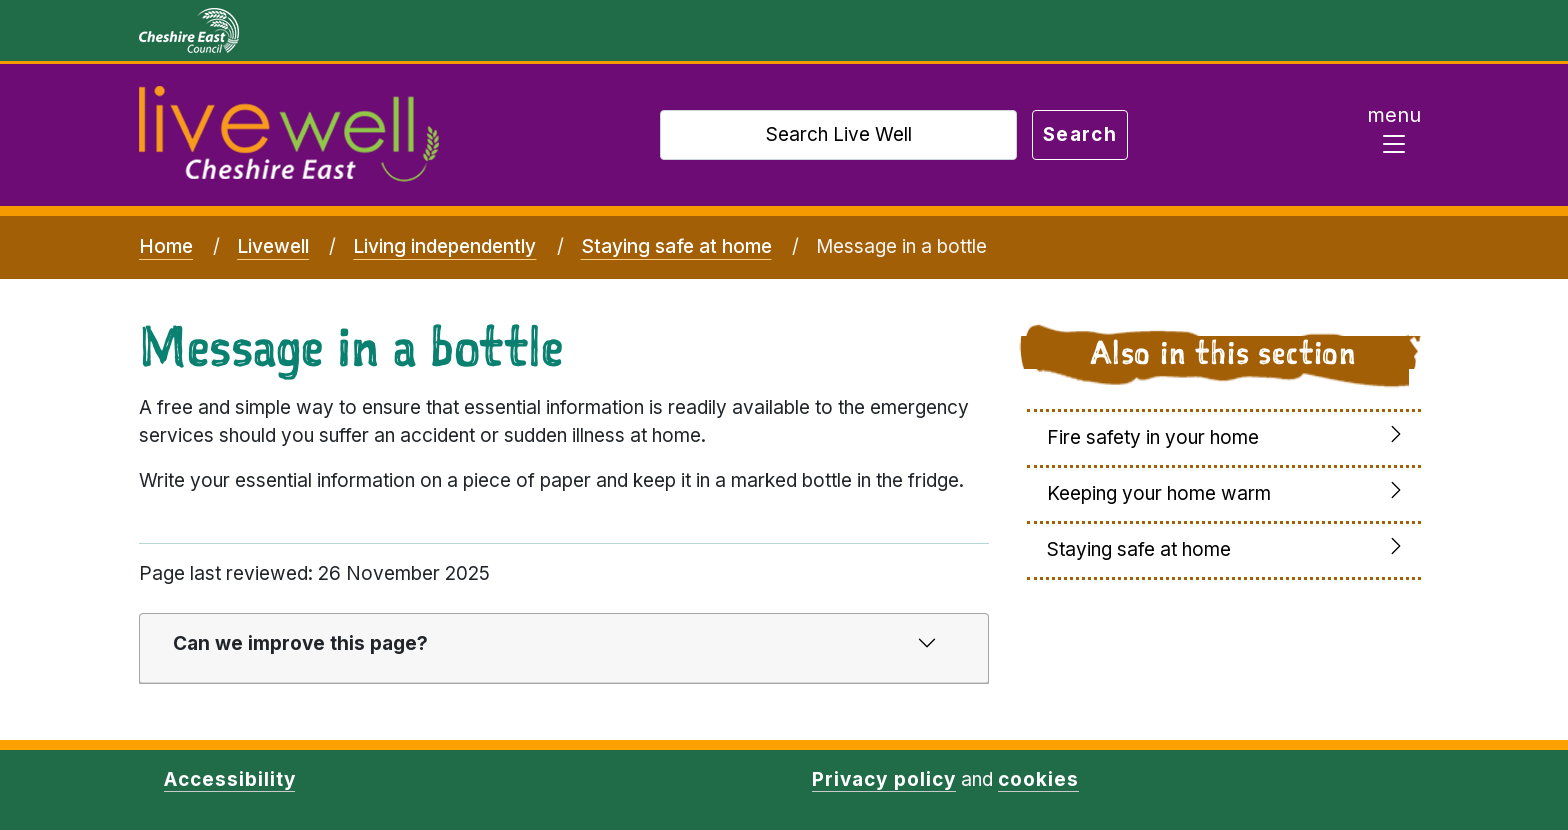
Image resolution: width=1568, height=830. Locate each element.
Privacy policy (883, 779)
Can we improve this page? (300, 643)
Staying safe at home (676, 246)
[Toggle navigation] (1394, 135)
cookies (1038, 779)
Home (166, 246)
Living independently (444, 246)
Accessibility (229, 779)
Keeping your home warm (1159, 493)
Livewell (273, 246)
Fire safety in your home (1153, 437)
